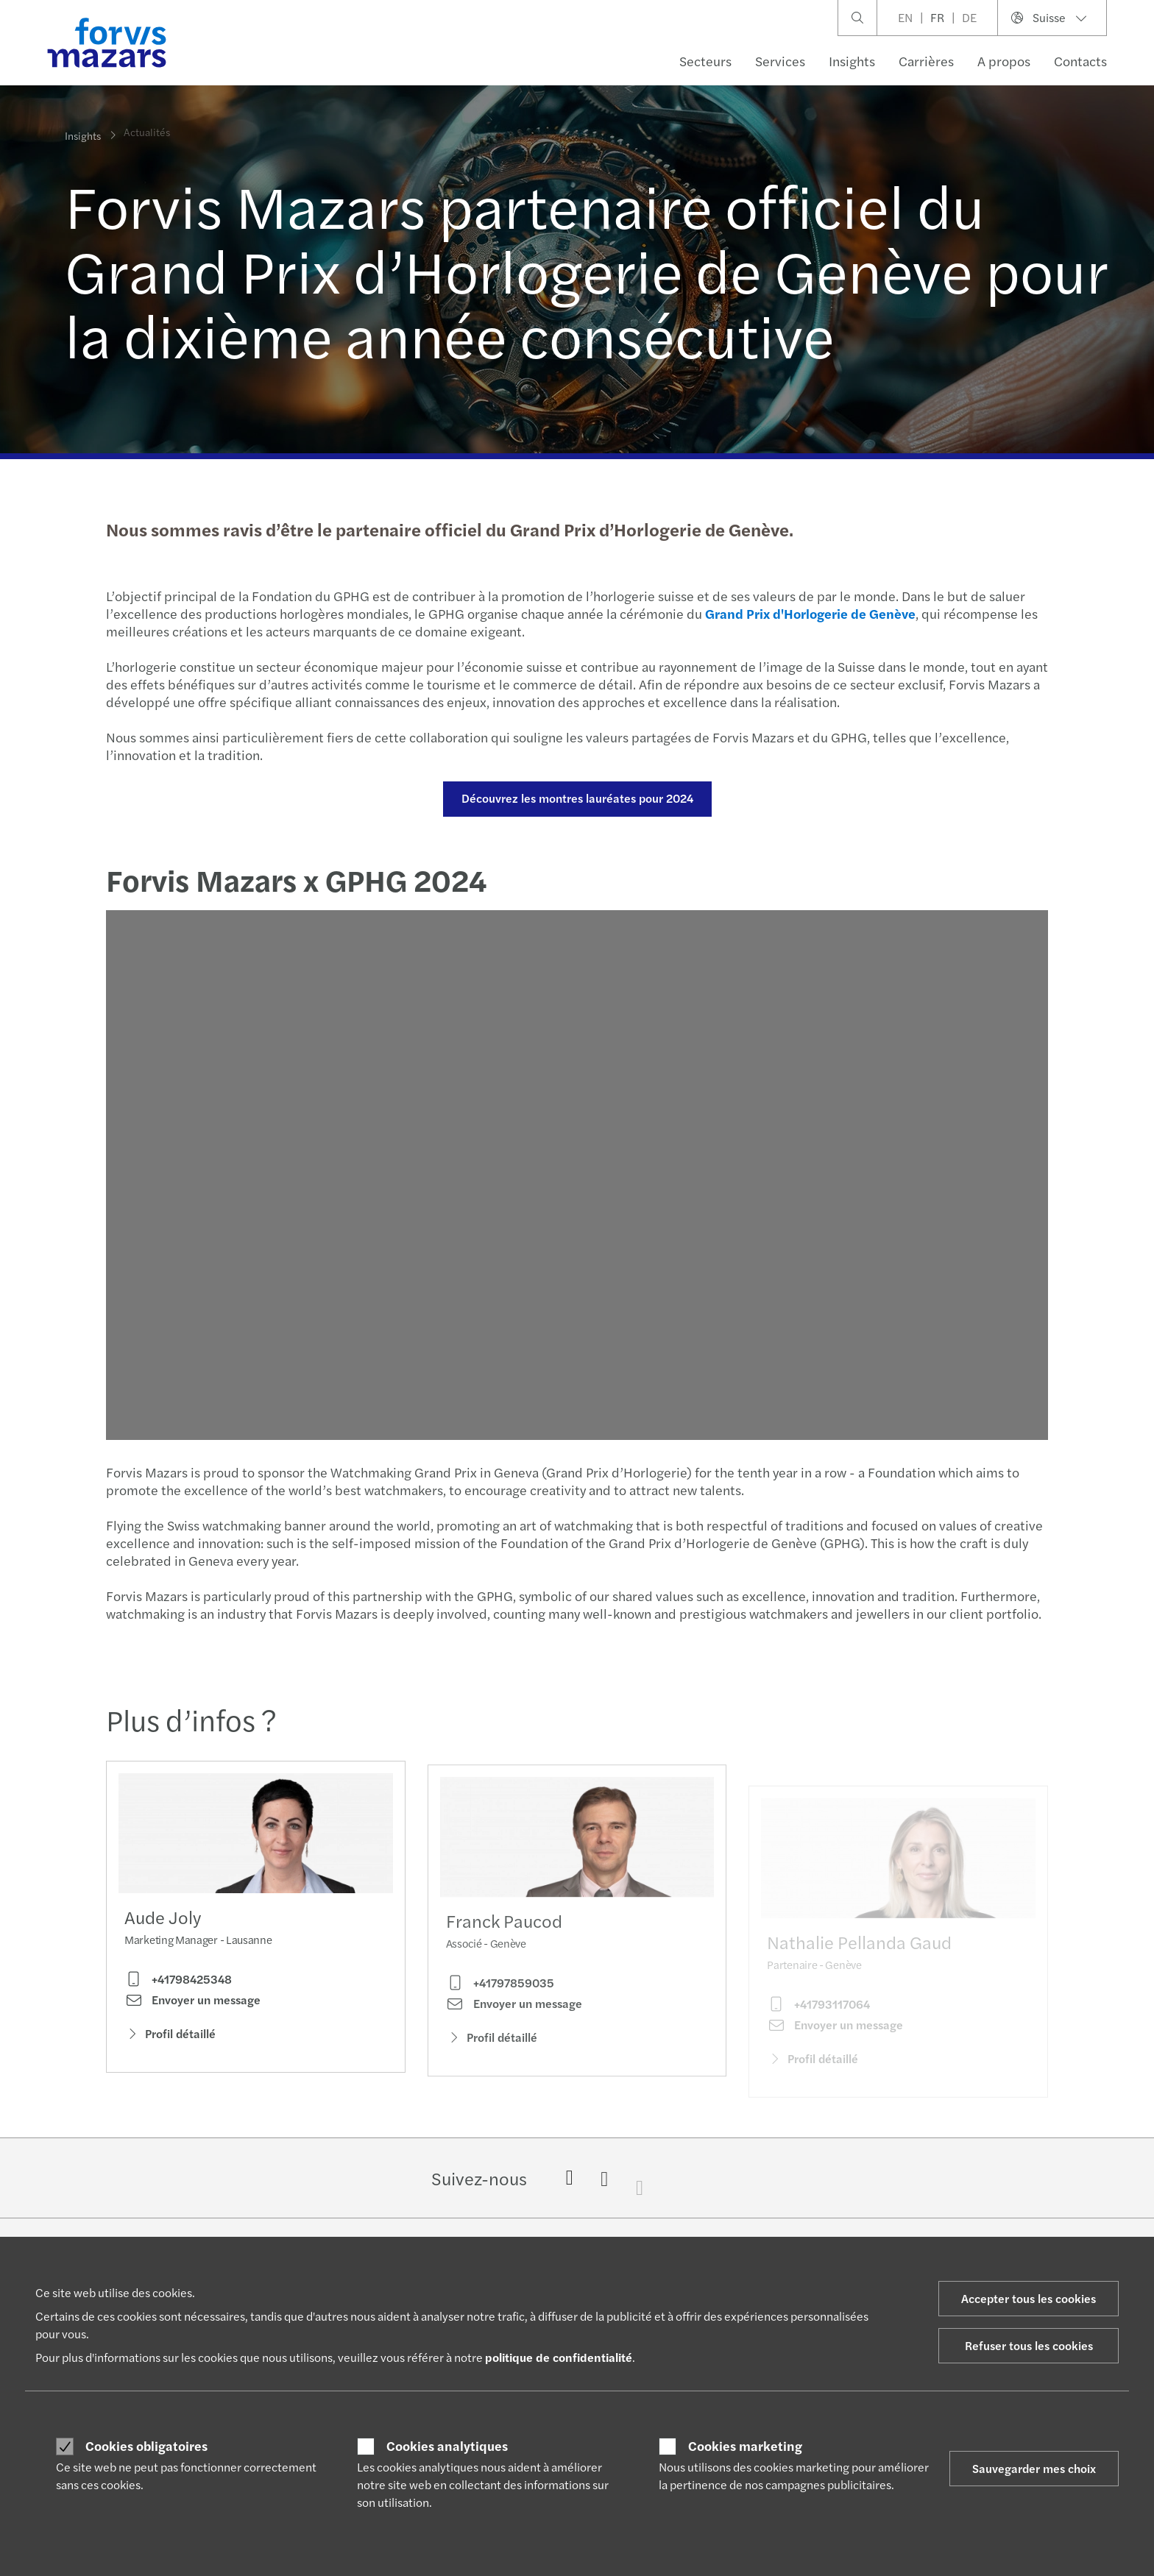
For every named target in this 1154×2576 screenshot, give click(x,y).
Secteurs (705, 61)
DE (969, 17)
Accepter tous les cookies (1028, 2298)
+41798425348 (178, 1984)
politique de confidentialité (558, 2357)
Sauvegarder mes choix (1034, 2468)
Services (780, 61)
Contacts (1080, 61)
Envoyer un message (192, 2004)
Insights (852, 61)
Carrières (926, 61)
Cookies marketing (745, 2445)
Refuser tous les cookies (1029, 2345)
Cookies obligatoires (146, 2445)
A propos (1003, 61)
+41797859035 (500, 2005)
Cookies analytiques (447, 2445)
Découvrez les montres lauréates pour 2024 (575, 798)
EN (905, 17)
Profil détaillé (170, 2037)
